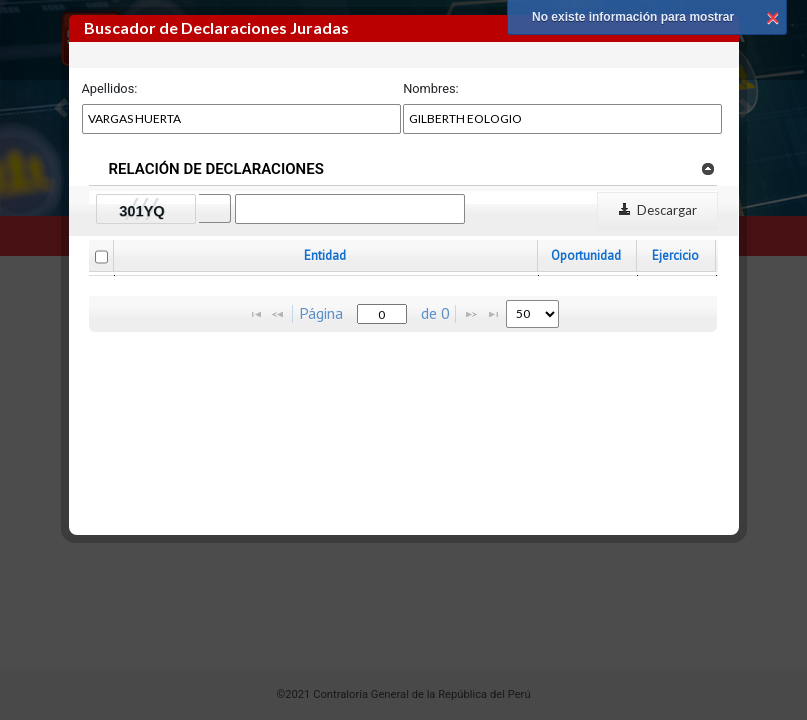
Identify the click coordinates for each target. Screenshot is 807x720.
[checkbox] (101, 257)
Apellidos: (110, 88)
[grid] (404, 275)
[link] (707, 168)
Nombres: (431, 88)
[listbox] (532, 314)
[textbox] (382, 314)
